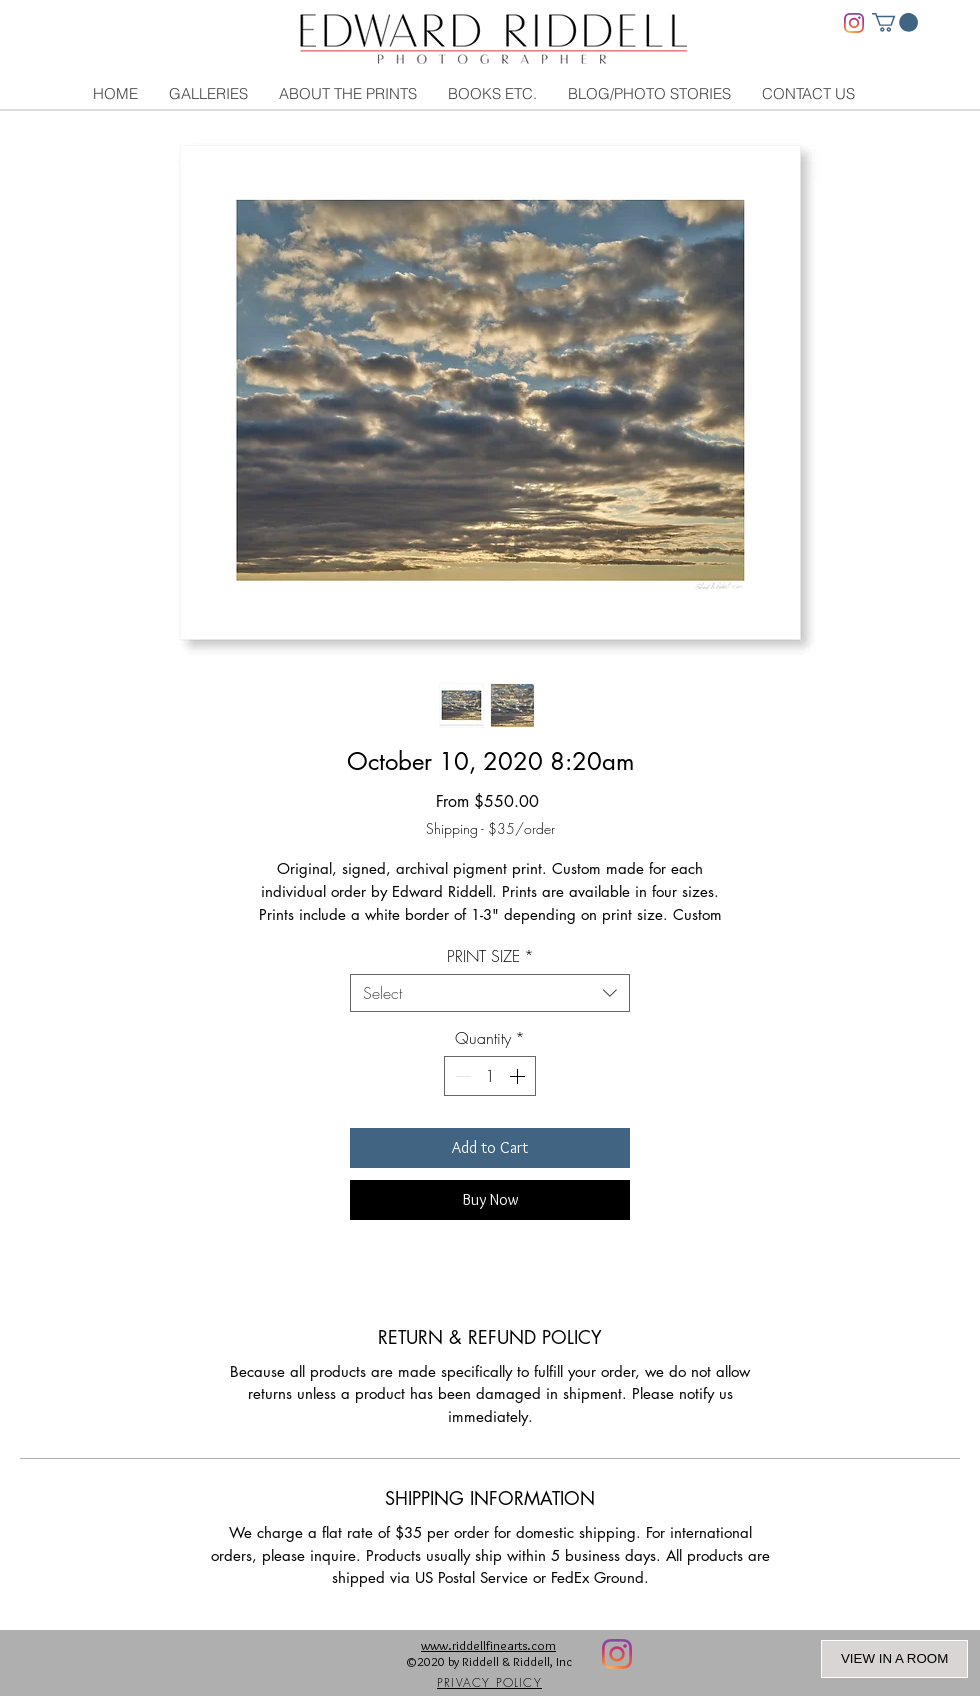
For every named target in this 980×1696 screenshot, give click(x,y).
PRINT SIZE (490, 956)
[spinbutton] (490, 1076)
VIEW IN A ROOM (894, 1658)
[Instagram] (854, 23)
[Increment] (519, 1076)
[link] (895, 22)
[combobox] (490, 993)
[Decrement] (461, 1076)
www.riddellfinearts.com (488, 1645)
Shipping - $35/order (490, 828)
